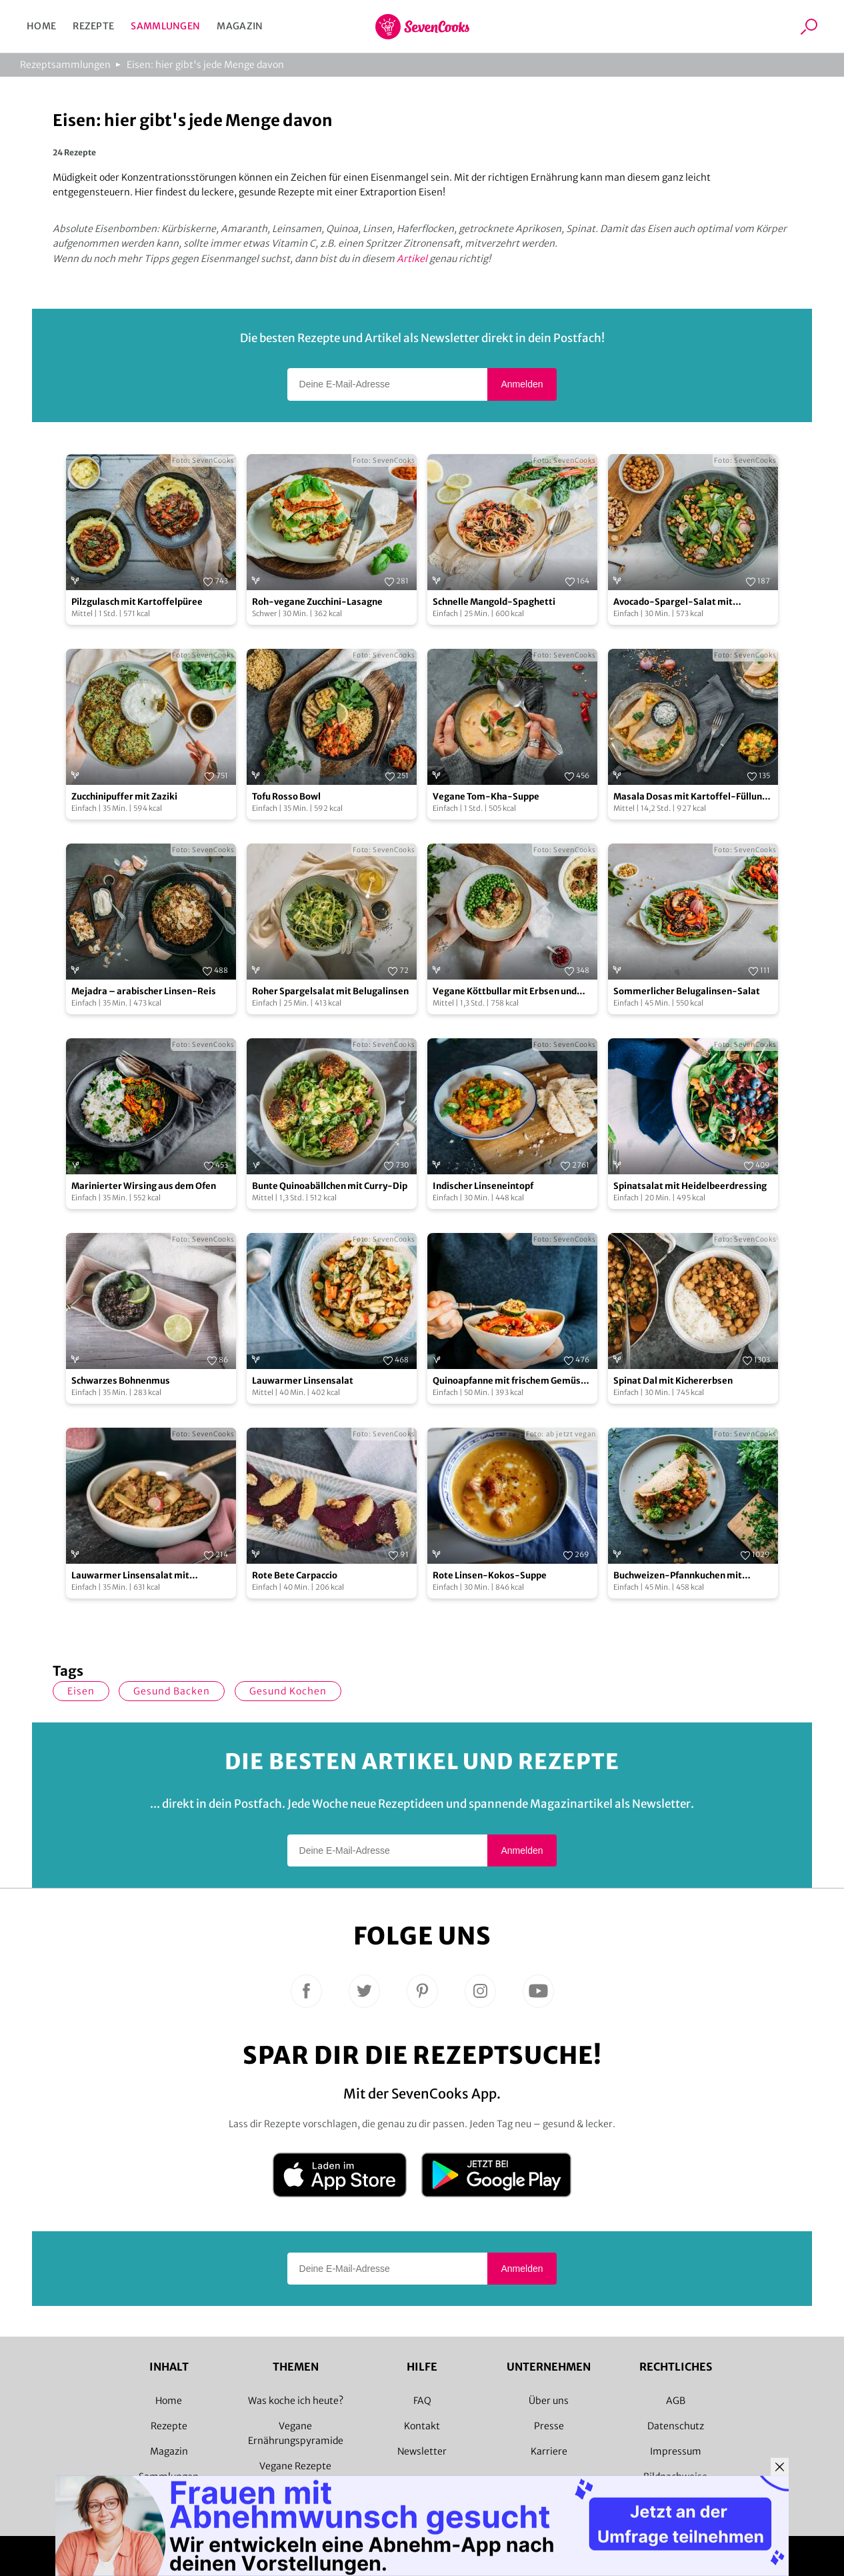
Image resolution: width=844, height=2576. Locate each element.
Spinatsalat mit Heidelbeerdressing (690, 1186)
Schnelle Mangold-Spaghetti (494, 601)
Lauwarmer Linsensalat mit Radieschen (130, 1576)
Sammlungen (165, 26)
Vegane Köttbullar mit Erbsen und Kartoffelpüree (505, 992)
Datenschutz (675, 2426)
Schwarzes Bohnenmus (120, 1380)
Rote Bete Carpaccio (294, 1575)
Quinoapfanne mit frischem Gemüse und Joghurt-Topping (509, 1381)
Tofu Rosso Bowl (286, 796)
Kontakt (422, 2426)
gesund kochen (288, 1691)
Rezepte (93, 26)
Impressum (675, 2451)
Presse (549, 2426)
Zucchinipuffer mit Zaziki (124, 796)
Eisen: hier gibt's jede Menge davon (205, 65)
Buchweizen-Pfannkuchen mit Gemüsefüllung (677, 1576)
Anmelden (522, 384)
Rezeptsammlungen (65, 65)
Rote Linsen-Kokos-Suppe (490, 1575)
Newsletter (422, 2451)
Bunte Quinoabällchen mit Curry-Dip (329, 1186)
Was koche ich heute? (295, 2401)
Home (41, 26)
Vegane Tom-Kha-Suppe (486, 796)
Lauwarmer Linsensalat (302, 1380)
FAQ (422, 2401)
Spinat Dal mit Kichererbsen (673, 1380)
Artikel (412, 259)
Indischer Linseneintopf (483, 1186)
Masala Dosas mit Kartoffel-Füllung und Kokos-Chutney (690, 797)
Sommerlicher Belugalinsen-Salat (686, 991)
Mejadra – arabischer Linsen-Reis (143, 991)
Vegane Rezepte (295, 2466)
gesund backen (171, 1691)
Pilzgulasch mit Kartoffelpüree (137, 601)
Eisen (81, 1691)
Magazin (240, 26)
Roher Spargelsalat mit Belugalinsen (330, 991)
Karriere (549, 2451)
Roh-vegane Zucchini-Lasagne (317, 601)
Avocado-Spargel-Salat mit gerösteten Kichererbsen (673, 602)
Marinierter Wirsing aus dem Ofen (143, 1186)
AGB (675, 2401)
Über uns (549, 2401)
